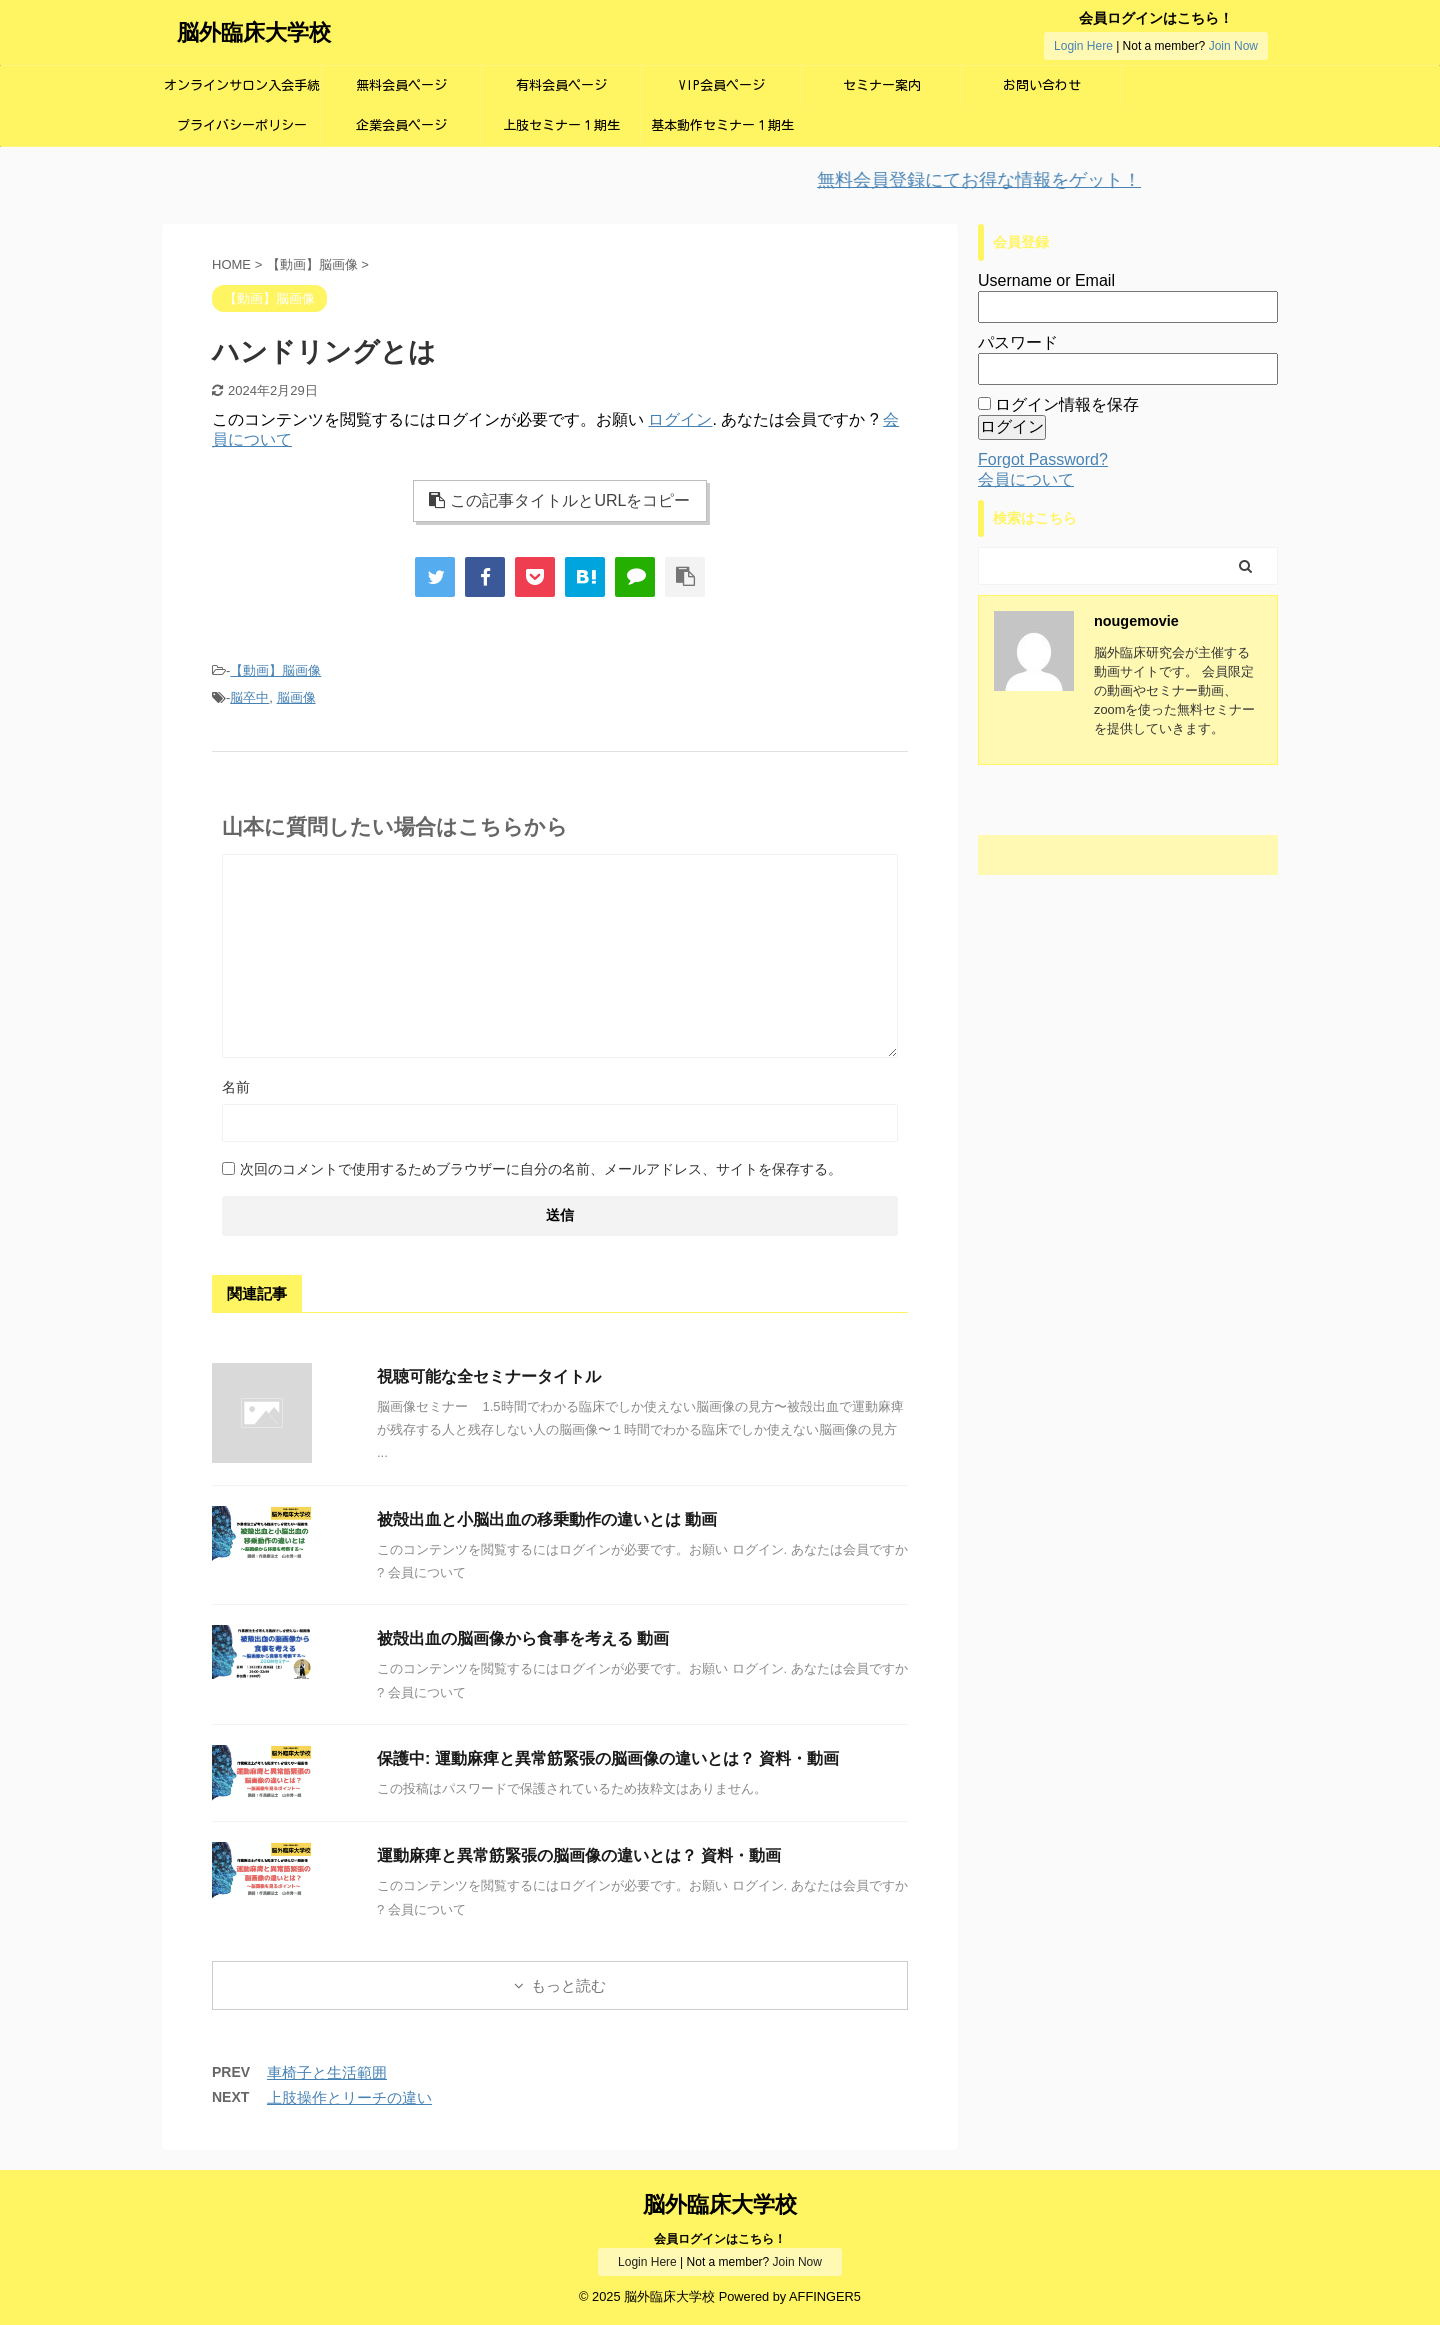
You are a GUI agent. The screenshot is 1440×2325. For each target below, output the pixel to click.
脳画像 (296, 697)
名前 (236, 1087)
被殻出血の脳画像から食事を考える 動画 (523, 1638)
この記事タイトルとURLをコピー (559, 500)
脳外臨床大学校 (254, 32)
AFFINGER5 (825, 2296)
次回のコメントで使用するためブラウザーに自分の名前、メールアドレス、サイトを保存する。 (541, 1169)
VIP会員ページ (722, 85)
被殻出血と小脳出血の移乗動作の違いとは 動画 (547, 1519)
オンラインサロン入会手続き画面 (242, 92)
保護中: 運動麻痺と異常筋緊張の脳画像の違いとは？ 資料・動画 (608, 1758)
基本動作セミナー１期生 (722, 125)
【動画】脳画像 (275, 670)
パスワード (1018, 342)
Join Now (1233, 46)
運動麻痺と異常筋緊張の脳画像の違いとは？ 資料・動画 (579, 1855)
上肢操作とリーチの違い (349, 2097)
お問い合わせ (1042, 85)
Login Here (1083, 46)
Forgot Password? (1043, 459)
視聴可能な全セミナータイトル (489, 1376)
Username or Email (1046, 280)
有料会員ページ (561, 85)
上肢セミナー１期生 (561, 125)
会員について (1026, 479)
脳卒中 (249, 697)
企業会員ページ (401, 125)
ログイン (680, 419)
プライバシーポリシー (242, 125)
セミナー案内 (882, 85)
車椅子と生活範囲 (327, 2072)
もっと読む (568, 1985)
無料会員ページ (401, 85)
